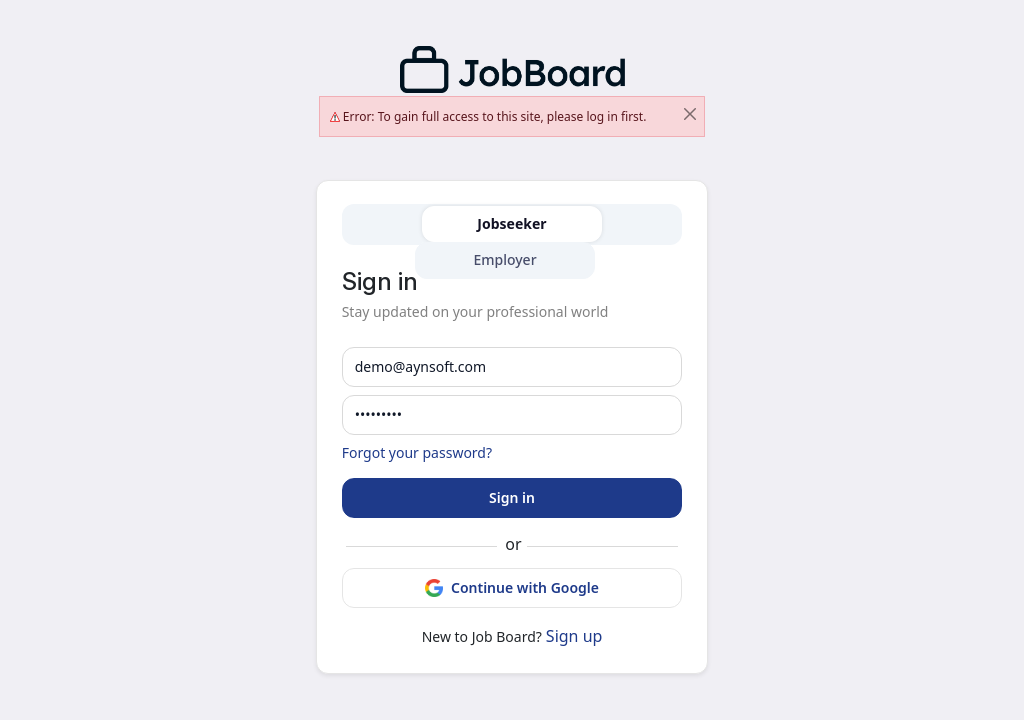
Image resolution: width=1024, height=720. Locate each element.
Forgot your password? (417, 452)
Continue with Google (512, 587)
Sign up (574, 636)
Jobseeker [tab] (511, 223)
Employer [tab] (504, 259)
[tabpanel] (512, 459)
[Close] (690, 114)
